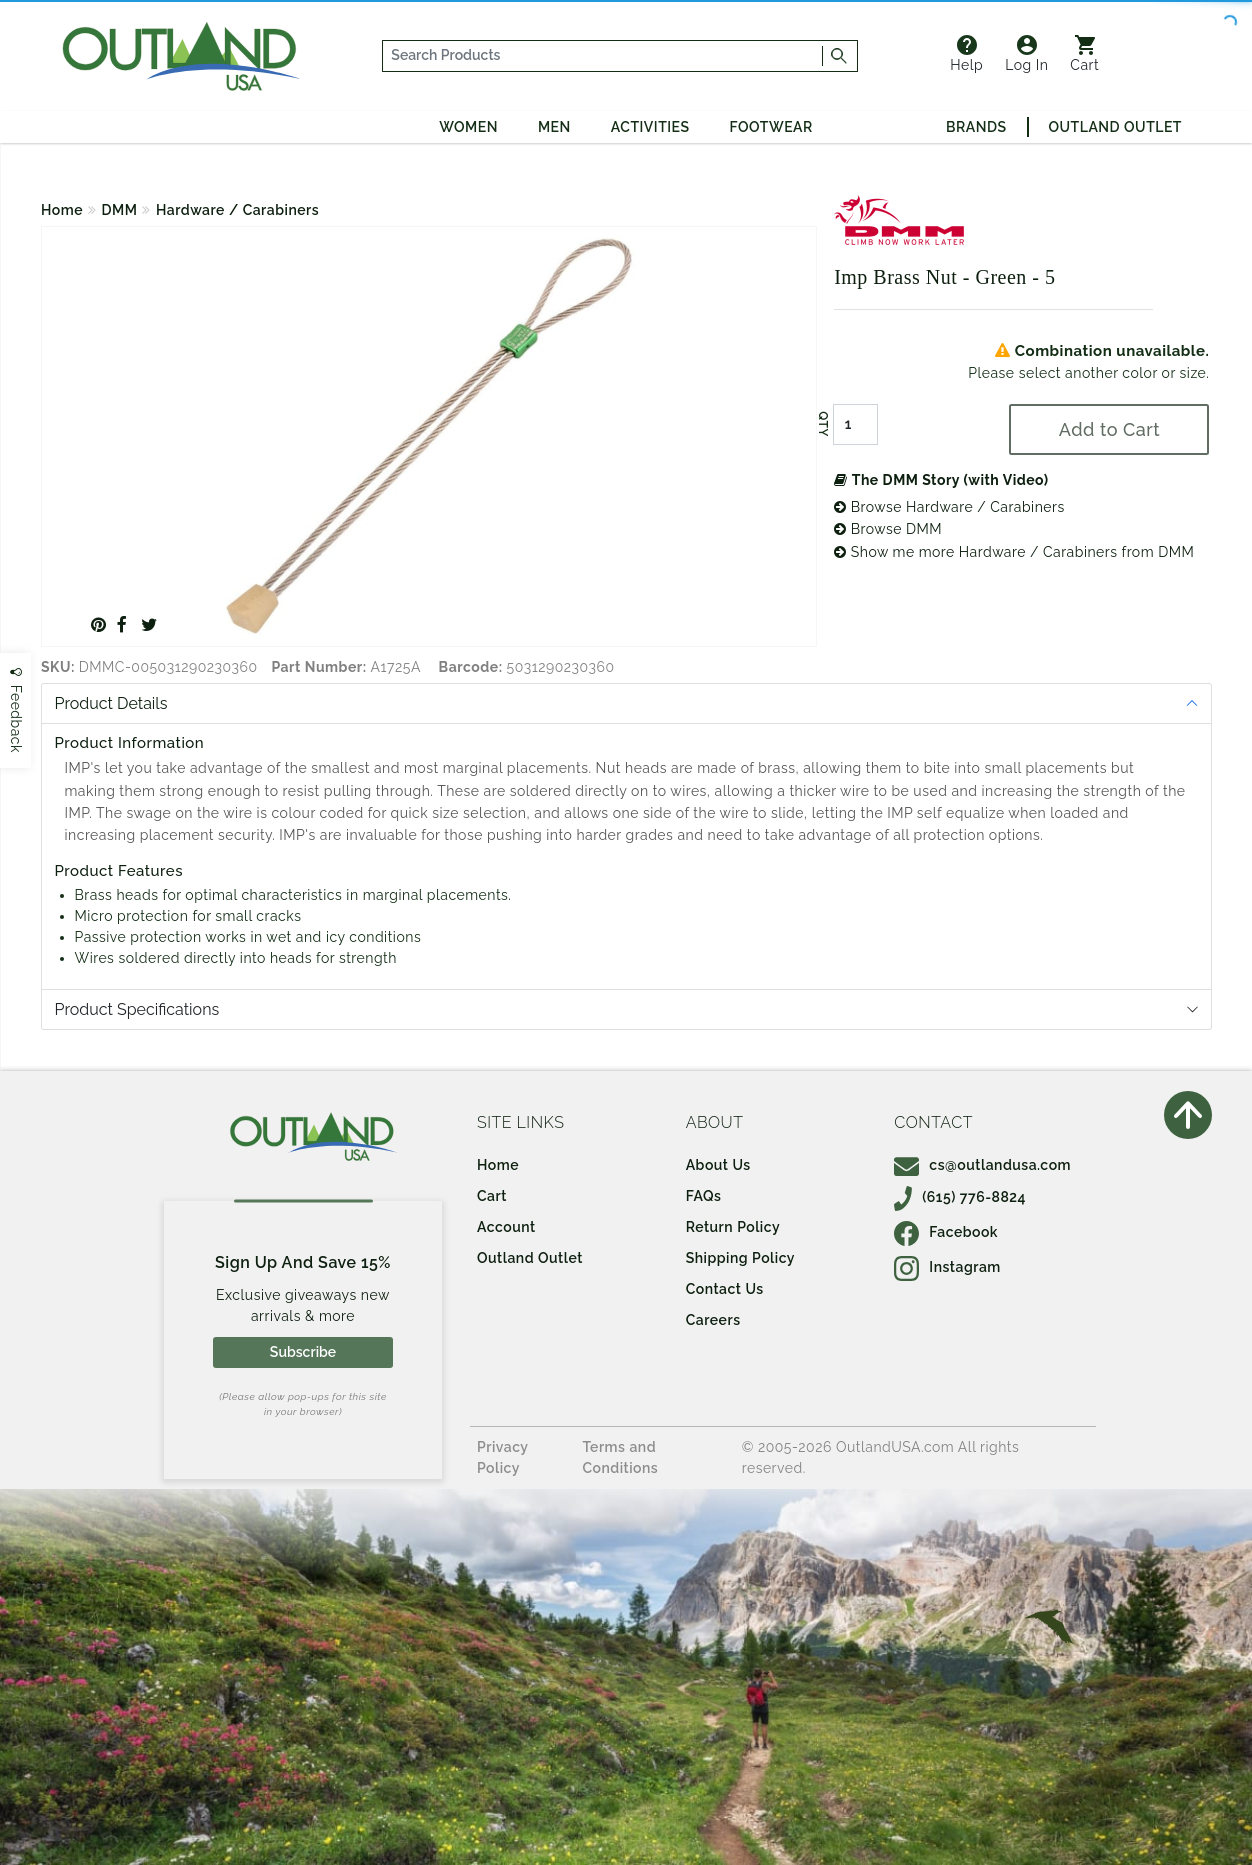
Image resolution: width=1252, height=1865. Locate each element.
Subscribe (303, 1352)
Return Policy (733, 1227)
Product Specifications (137, 1009)
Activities (650, 127)
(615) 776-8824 (960, 1197)
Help (966, 54)
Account (506, 1227)
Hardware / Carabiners (237, 210)
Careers (713, 1320)
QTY (823, 424)
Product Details (111, 703)
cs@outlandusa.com (982, 1165)
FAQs (704, 1196)
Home (62, 210)
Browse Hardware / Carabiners (949, 507)
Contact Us (725, 1289)
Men (554, 127)
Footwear (771, 127)
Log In (1026, 54)
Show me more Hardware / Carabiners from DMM (1014, 552)
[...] (603, 56)
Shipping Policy (740, 1258)
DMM (120, 210)
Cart (1084, 54)
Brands (976, 127)
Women (468, 127)
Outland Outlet (1115, 127)
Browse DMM (888, 529)
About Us (718, 1165)
